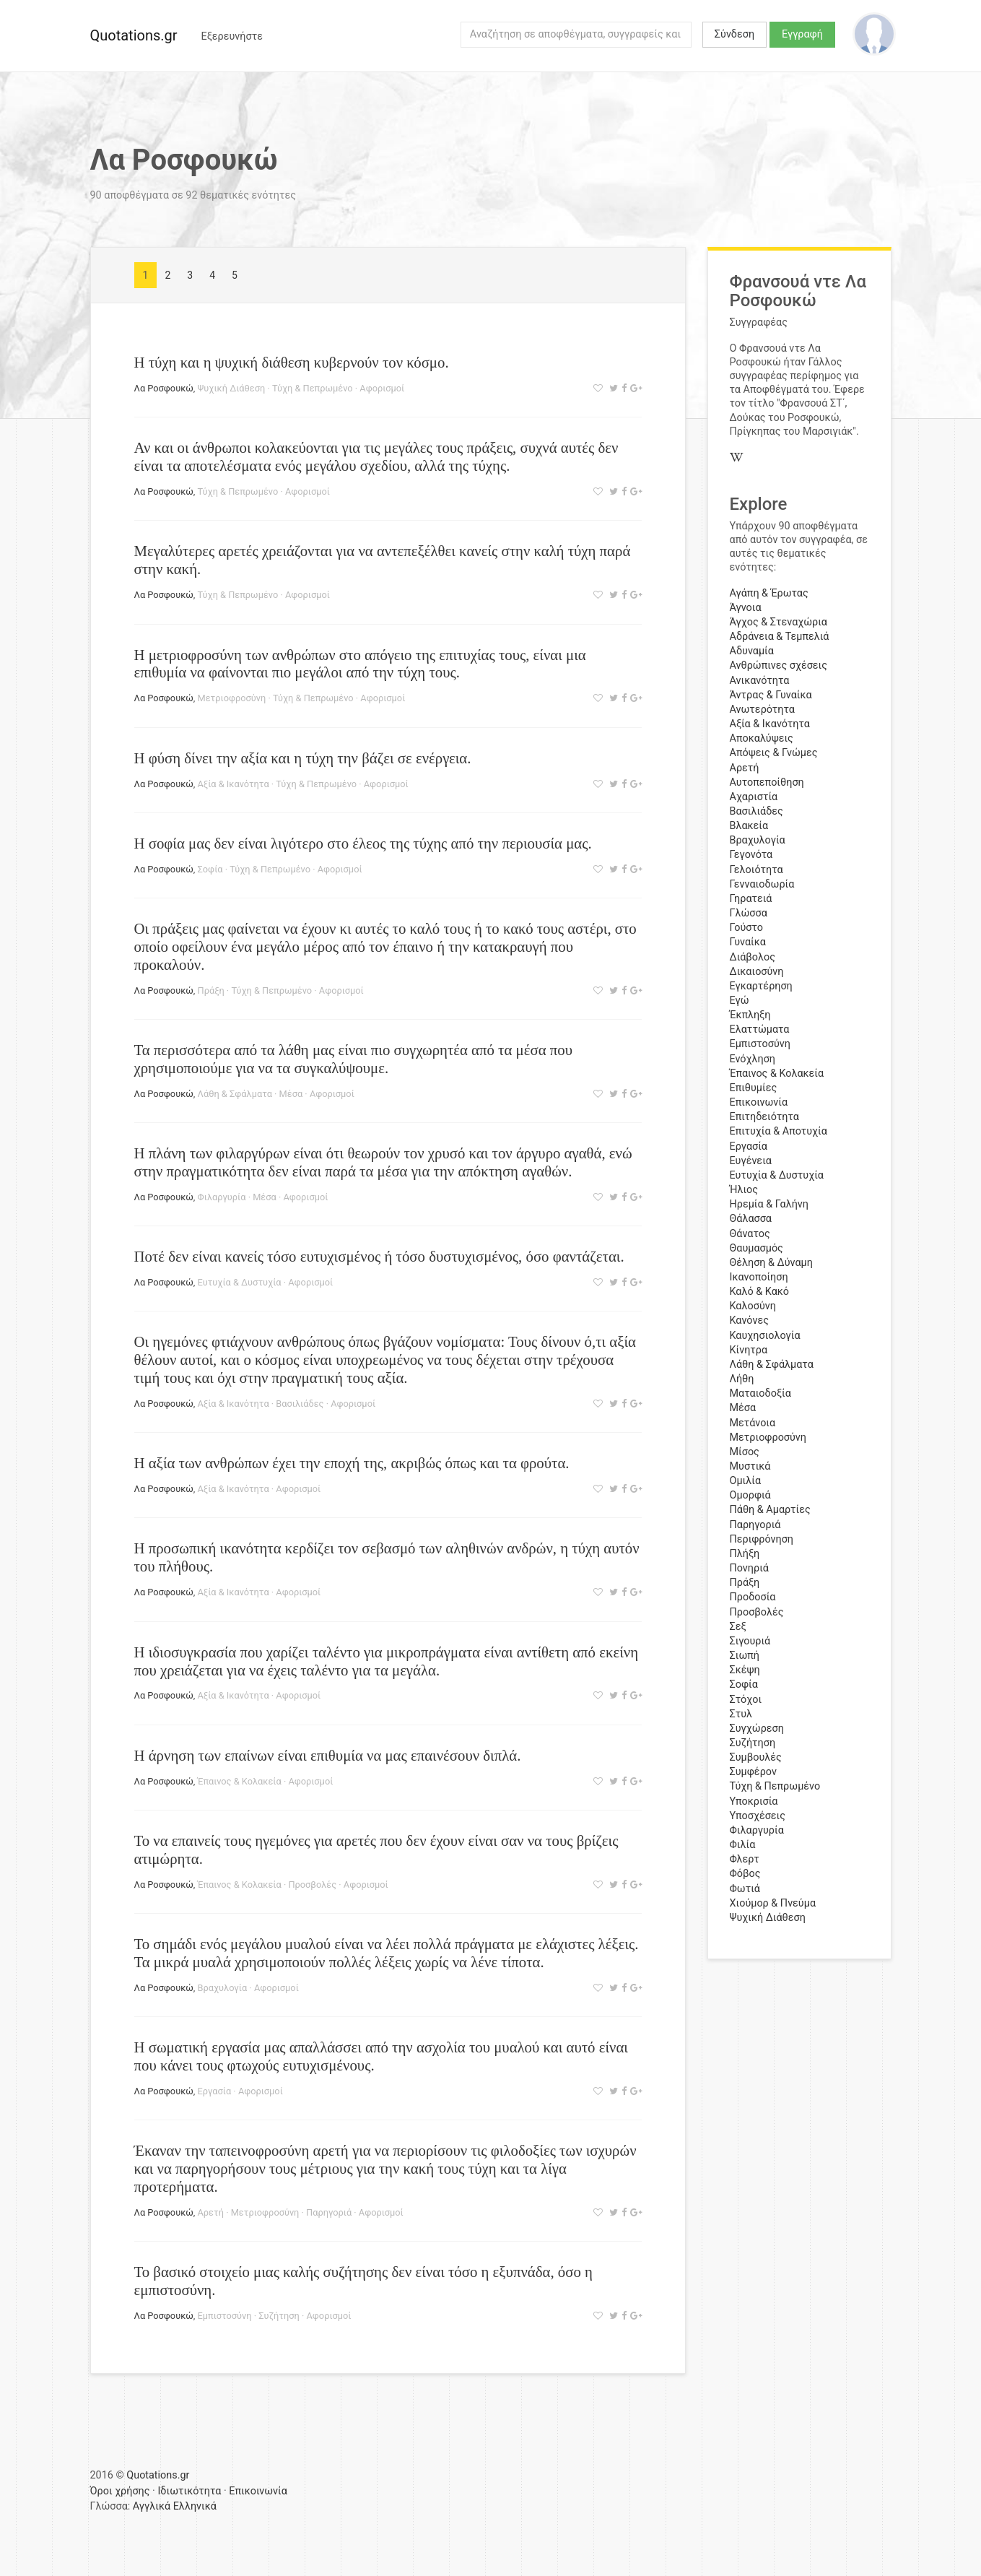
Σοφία (210, 869)
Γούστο (747, 927)
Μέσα (291, 1093)
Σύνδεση (734, 34)
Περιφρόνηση (762, 1539)
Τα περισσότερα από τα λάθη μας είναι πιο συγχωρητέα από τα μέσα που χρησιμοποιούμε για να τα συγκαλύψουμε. (353, 1058)
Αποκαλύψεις (761, 738)
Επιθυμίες (753, 1088)
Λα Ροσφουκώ (163, 388)
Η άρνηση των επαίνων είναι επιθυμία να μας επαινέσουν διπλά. (327, 1755)
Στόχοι (746, 1700)
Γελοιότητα (756, 870)
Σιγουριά (750, 1641)
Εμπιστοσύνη (225, 2315)
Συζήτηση (279, 2315)
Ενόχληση (753, 1059)
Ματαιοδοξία (760, 1393)
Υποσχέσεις (757, 1816)
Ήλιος (744, 1190)
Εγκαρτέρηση (761, 986)
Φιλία (743, 1845)
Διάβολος (753, 957)
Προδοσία (753, 1597)
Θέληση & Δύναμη (771, 1263)
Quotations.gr (134, 35)
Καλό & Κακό (760, 1291)
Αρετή (211, 2212)
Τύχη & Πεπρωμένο (312, 388)
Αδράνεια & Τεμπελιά (779, 636)
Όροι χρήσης (120, 2491)
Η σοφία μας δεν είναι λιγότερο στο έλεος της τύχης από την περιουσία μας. (363, 843)
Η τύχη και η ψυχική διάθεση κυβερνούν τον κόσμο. (291, 362)
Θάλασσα (751, 1219)
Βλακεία (749, 826)
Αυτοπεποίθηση (767, 782)
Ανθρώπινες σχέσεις (778, 665)
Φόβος (745, 1874)
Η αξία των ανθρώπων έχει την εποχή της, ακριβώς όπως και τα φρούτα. (352, 1462)
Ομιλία (746, 1481)
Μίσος (744, 1452)
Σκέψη (745, 1670)
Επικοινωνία (759, 1102)
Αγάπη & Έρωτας (769, 593)
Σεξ (738, 1627)
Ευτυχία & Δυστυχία (240, 1282)
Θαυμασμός (756, 1248)
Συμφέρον (753, 1772)
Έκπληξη (750, 1015)
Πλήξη (745, 1554)
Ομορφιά (750, 1495)
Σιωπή (744, 1655)
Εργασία (215, 2091)
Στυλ (741, 1714)
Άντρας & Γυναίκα (771, 695)
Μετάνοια (753, 1423)
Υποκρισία (754, 1801)
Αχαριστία (754, 797)
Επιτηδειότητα (764, 1117)
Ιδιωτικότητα (189, 2491)
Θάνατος (750, 1234)
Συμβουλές (756, 1757)
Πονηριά (749, 1568)
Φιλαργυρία (222, 1197)
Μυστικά (750, 1466)
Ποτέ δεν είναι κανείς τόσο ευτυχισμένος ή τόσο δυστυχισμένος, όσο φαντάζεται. (379, 1256)
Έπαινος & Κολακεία (240, 1781)
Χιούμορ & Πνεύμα (773, 1903)
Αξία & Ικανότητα (233, 784)
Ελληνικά (195, 2506)
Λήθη (742, 1379)
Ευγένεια (751, 1161)
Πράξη (211, 990)
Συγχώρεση (757, 1728)
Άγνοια (746, 608)
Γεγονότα (751, 855)
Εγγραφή (802, 34)
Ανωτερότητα (762, 709)
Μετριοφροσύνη (232, 698)
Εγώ (739, 1000)
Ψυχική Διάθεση (232, 388)
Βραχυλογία (223, 1987)
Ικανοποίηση (759, 1277)
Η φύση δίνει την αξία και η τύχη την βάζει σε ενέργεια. (302, 758)
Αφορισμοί (381, 388)
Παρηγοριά (329, 2212)
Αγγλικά (151, 2506)
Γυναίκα (748, 942)
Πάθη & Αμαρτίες (770, 1510)
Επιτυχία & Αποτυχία (778, 1131)
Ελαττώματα (760, 1029)
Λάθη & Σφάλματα (235, 1093)
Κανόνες (749, 1320)
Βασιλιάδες (299, 1403)
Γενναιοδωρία (762, 884)
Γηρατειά (751, 899)
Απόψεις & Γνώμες (774, 753)
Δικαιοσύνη (757, 972)
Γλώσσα (748, 913)
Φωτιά (745, 1889)
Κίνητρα (749, 1350)
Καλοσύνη (753, 1306)
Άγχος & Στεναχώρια (778, 622)
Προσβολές (312, 1884)
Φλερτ (744, 1859)
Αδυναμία (752, 651)
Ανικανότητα (760, 681)
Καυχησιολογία (765, 1336)
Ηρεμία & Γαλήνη (769, 1204)
